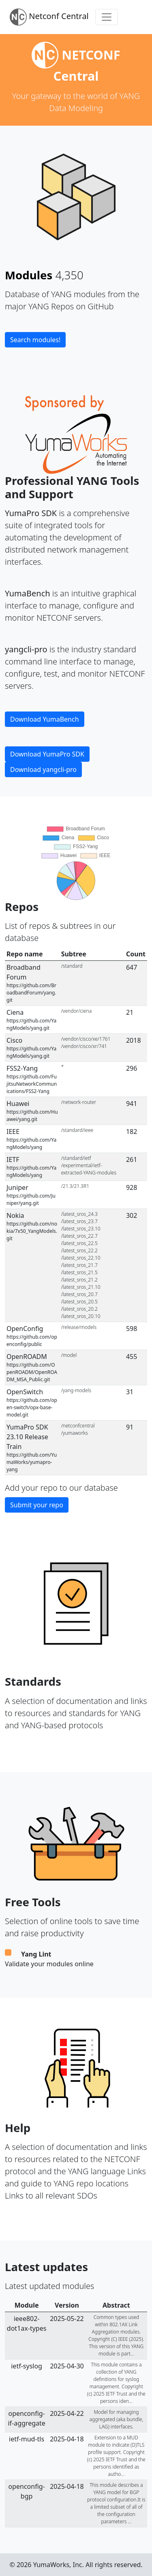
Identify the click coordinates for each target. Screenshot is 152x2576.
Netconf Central (49, 17)
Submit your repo (36, 1504)
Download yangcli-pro (43, 769)
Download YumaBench (44, 719)
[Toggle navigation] (106, 17)
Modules (28, 275)
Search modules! (35, 339)
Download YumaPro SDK (47, 754)
